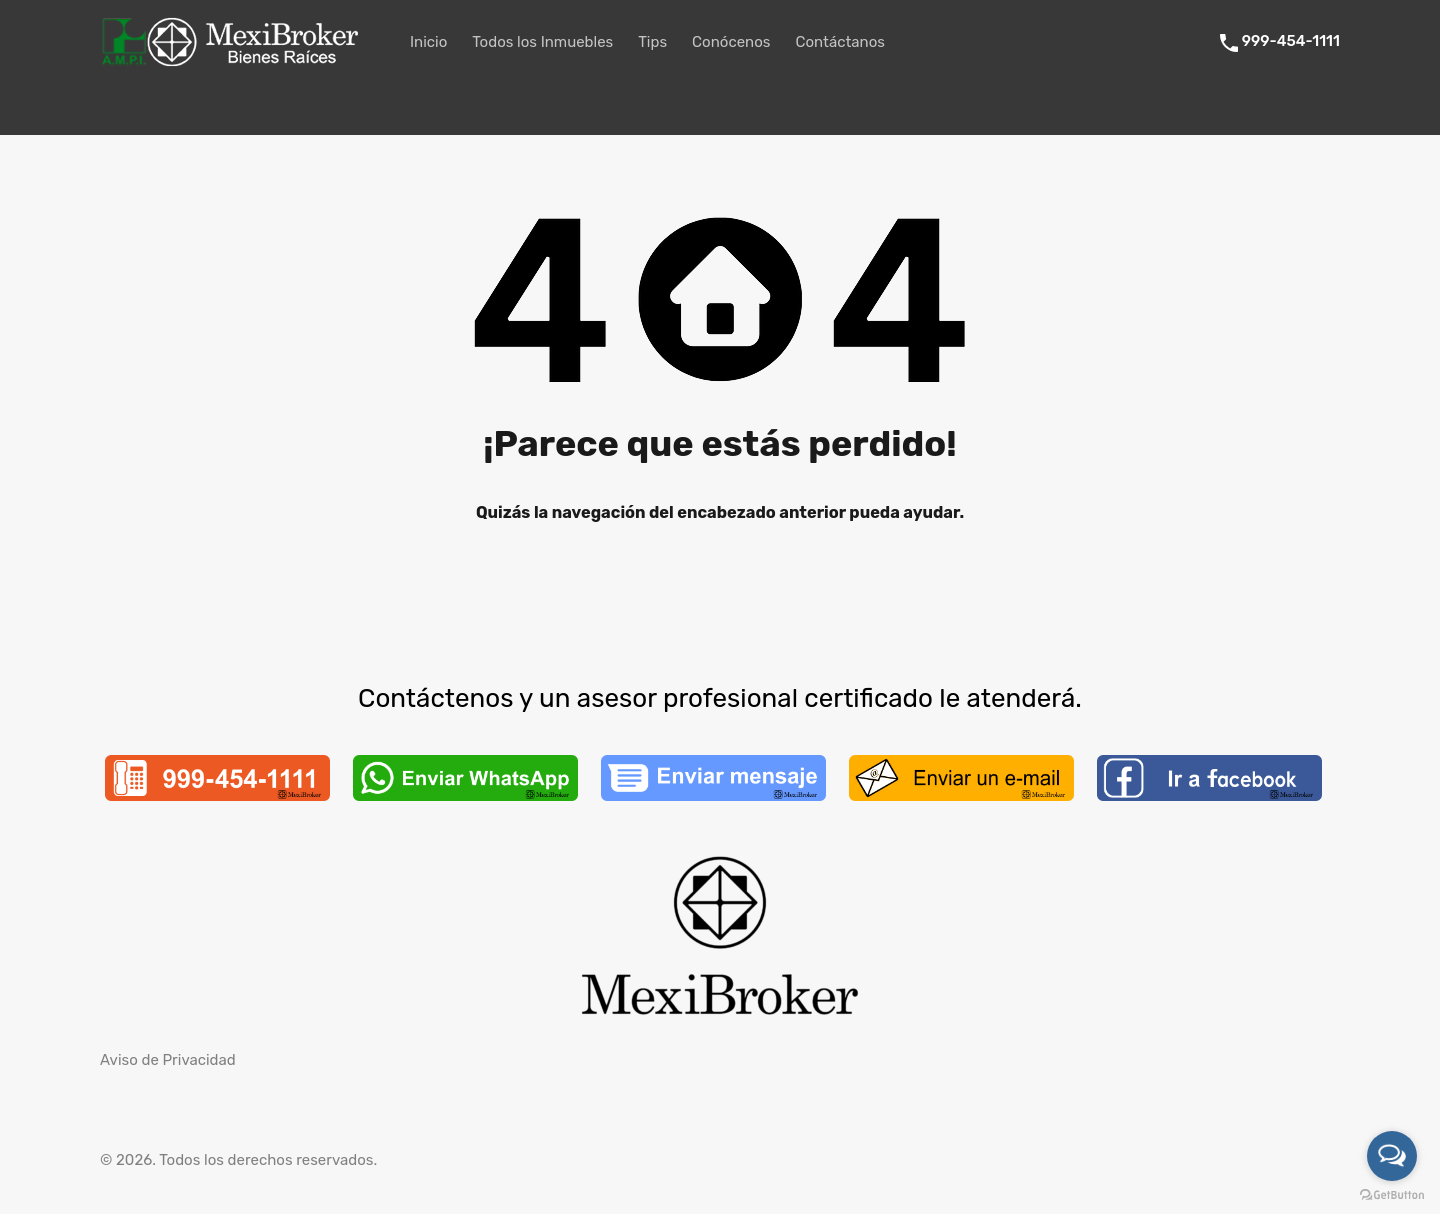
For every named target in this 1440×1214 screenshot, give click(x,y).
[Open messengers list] (1392, 1156)
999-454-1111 (1291, 41)
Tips (652, 42)
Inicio (428, 42)
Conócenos (731, 42)
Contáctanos (840, 42)
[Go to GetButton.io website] (1392, 1194)
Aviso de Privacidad (168, 1060)
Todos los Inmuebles (542, 42)
